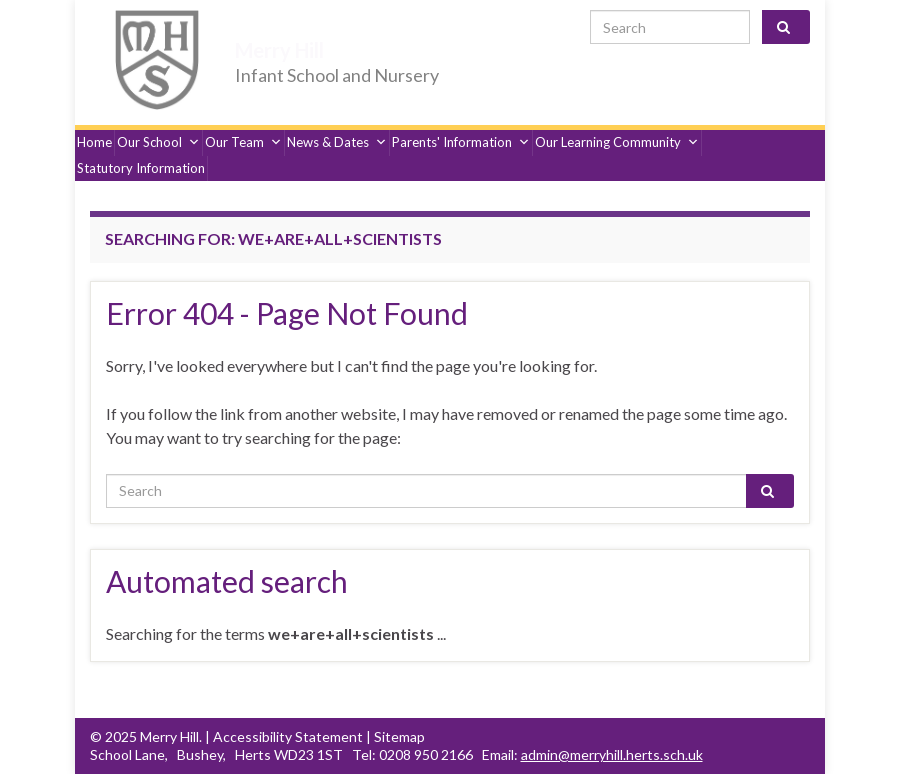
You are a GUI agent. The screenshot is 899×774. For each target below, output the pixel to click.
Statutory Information (141, 168)
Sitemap (399, 736)
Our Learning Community (617, 142)
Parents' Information (461, 142)
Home (94, 142)
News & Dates (337, 142)
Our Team (243, 142)
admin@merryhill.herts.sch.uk (612, 754)
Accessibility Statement (288, 736)
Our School (158, 142)
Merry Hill (296, 47)
